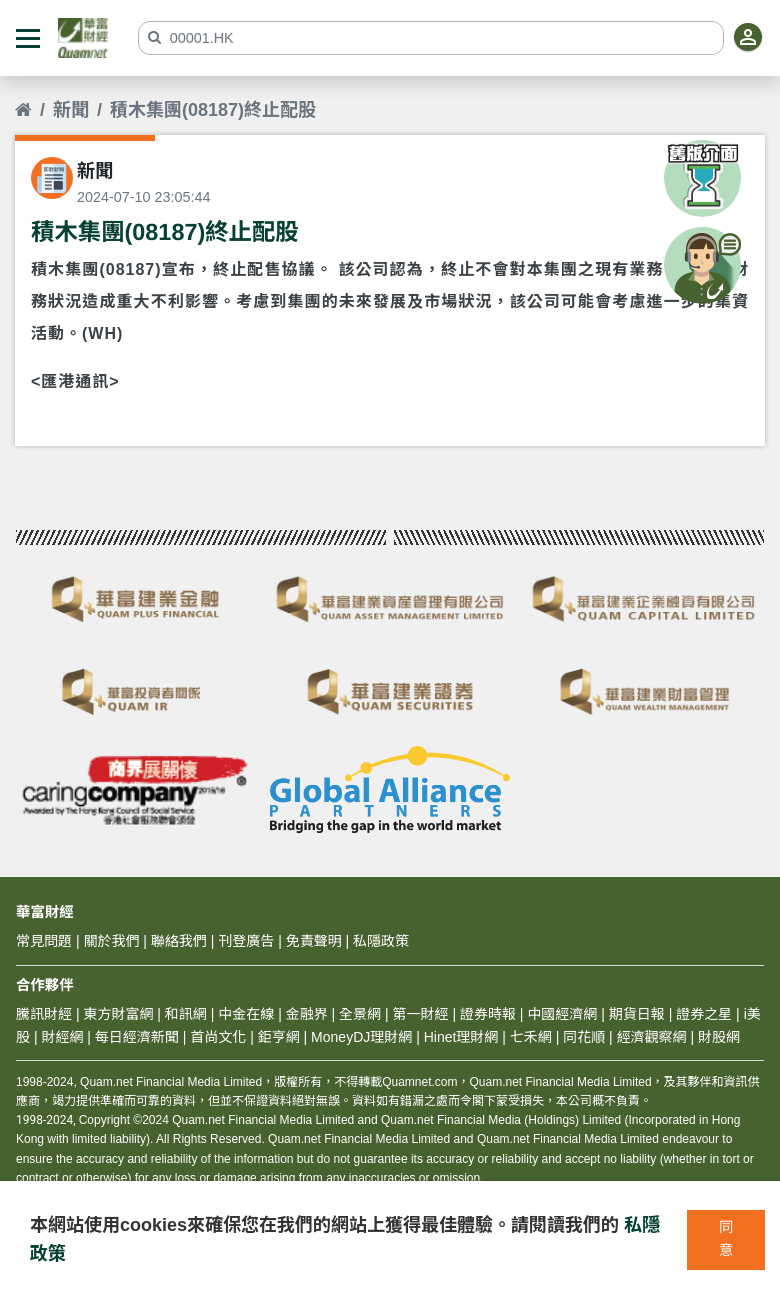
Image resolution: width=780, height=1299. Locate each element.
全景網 (360, 1014)
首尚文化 (218, 1037)
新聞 (71, 110)
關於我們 (111, 941)
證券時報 (488, 1014)
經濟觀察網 (652, 1037)
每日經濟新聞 (137, 1037)
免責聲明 (314, 941)
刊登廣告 (246, 941)
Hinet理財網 (461, 1037)
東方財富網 (118, 1014)
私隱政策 (381, 941)
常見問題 (44, 941)
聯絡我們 (179, 941)
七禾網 (531, 1037)
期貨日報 (637, 1014)
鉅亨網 (279, 1037)
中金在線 (246, 1014)
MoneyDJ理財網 (361, 1037)
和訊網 (186, 1014)
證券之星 (702, 1014)
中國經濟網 (562, 1014)
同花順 (584, 1037)
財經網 (62, 1037)
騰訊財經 (44, 1014)
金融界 (307, 1014)
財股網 (719, 1037)
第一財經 (421, 1014)
